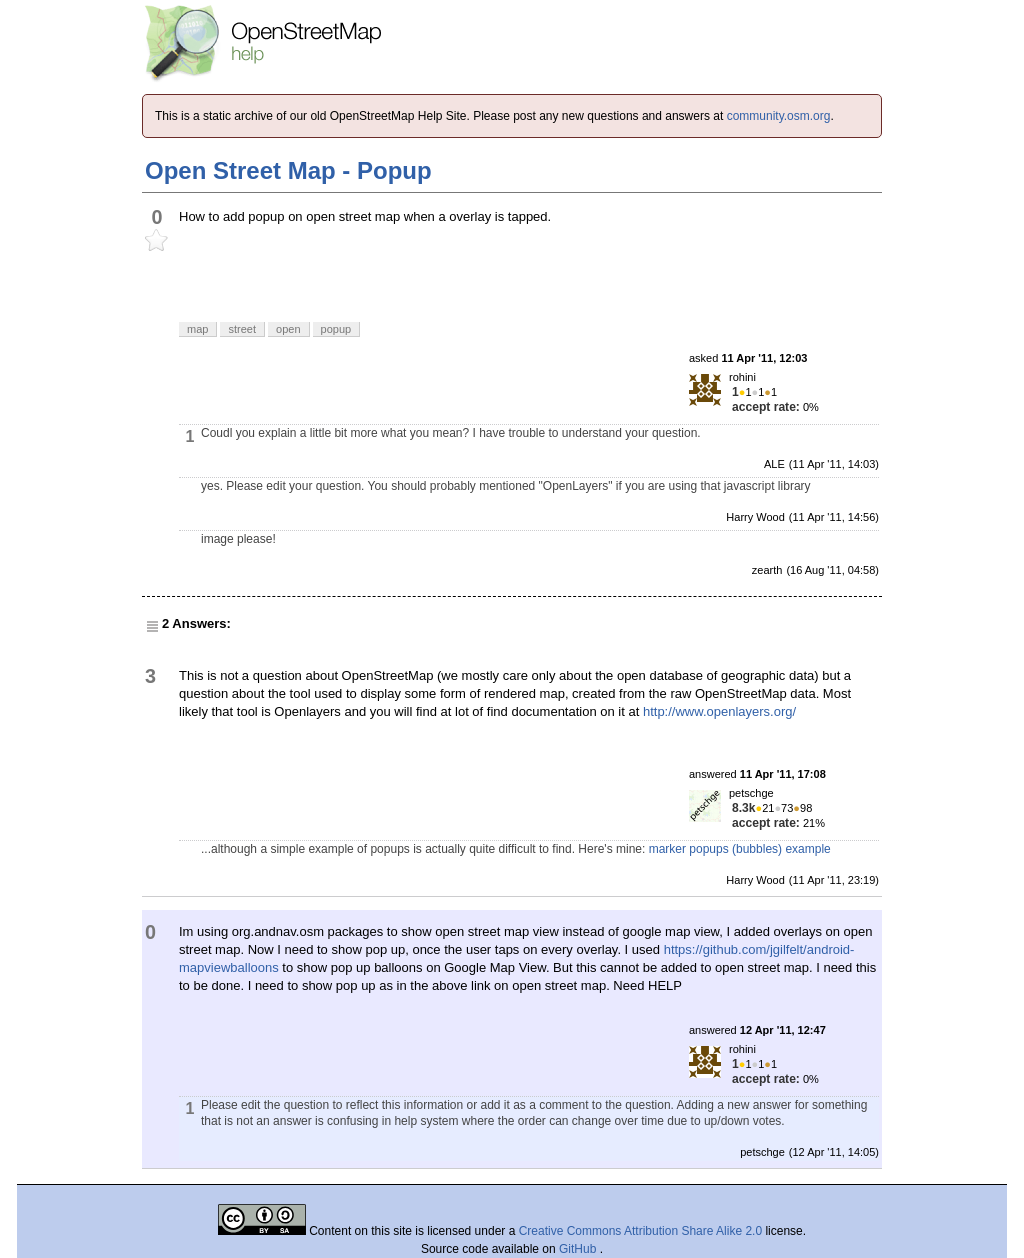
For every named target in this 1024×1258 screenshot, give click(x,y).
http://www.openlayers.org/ (719, 711)
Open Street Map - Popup (288, 170)
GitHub (579, 1249)
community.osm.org (779, 116)
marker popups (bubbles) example (740, 849)
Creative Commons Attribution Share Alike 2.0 (640, 1231)
